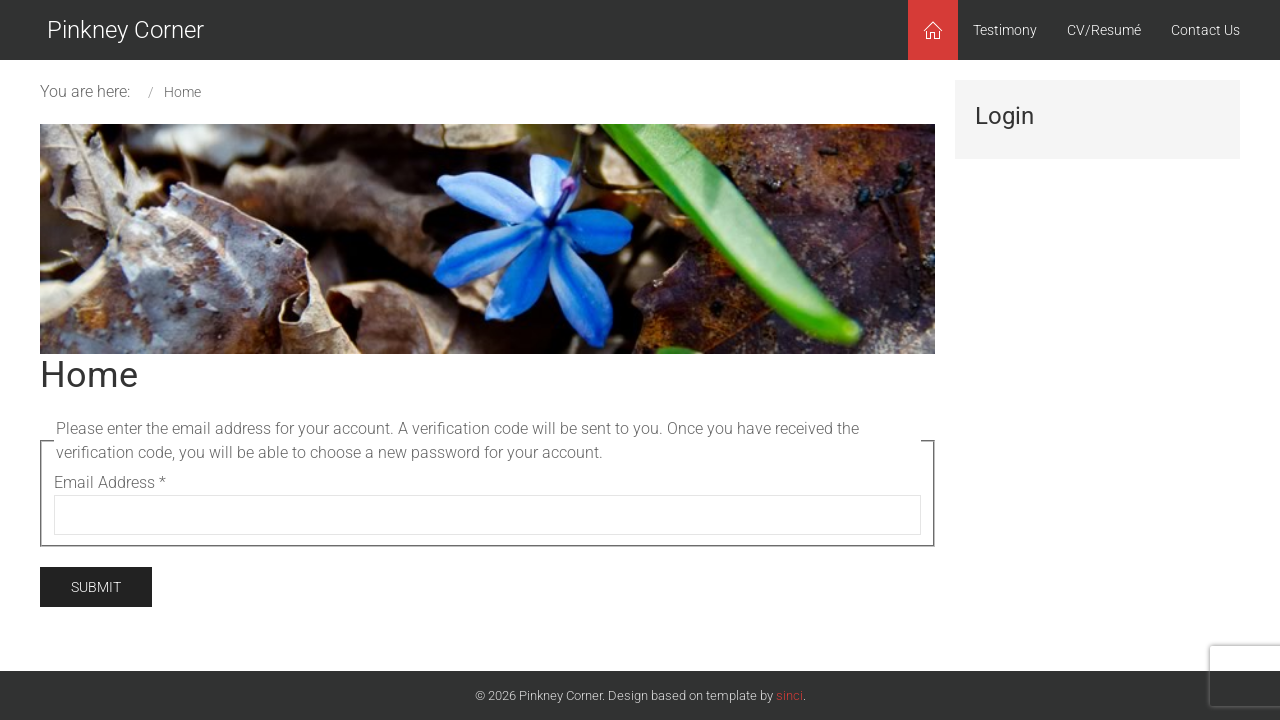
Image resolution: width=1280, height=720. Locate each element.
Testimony (1005, 30)
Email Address (110, 482)
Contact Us (1205, 30)
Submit (96, 587)
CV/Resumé (1104, 30)
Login (1004, 116)
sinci (789, 695)
